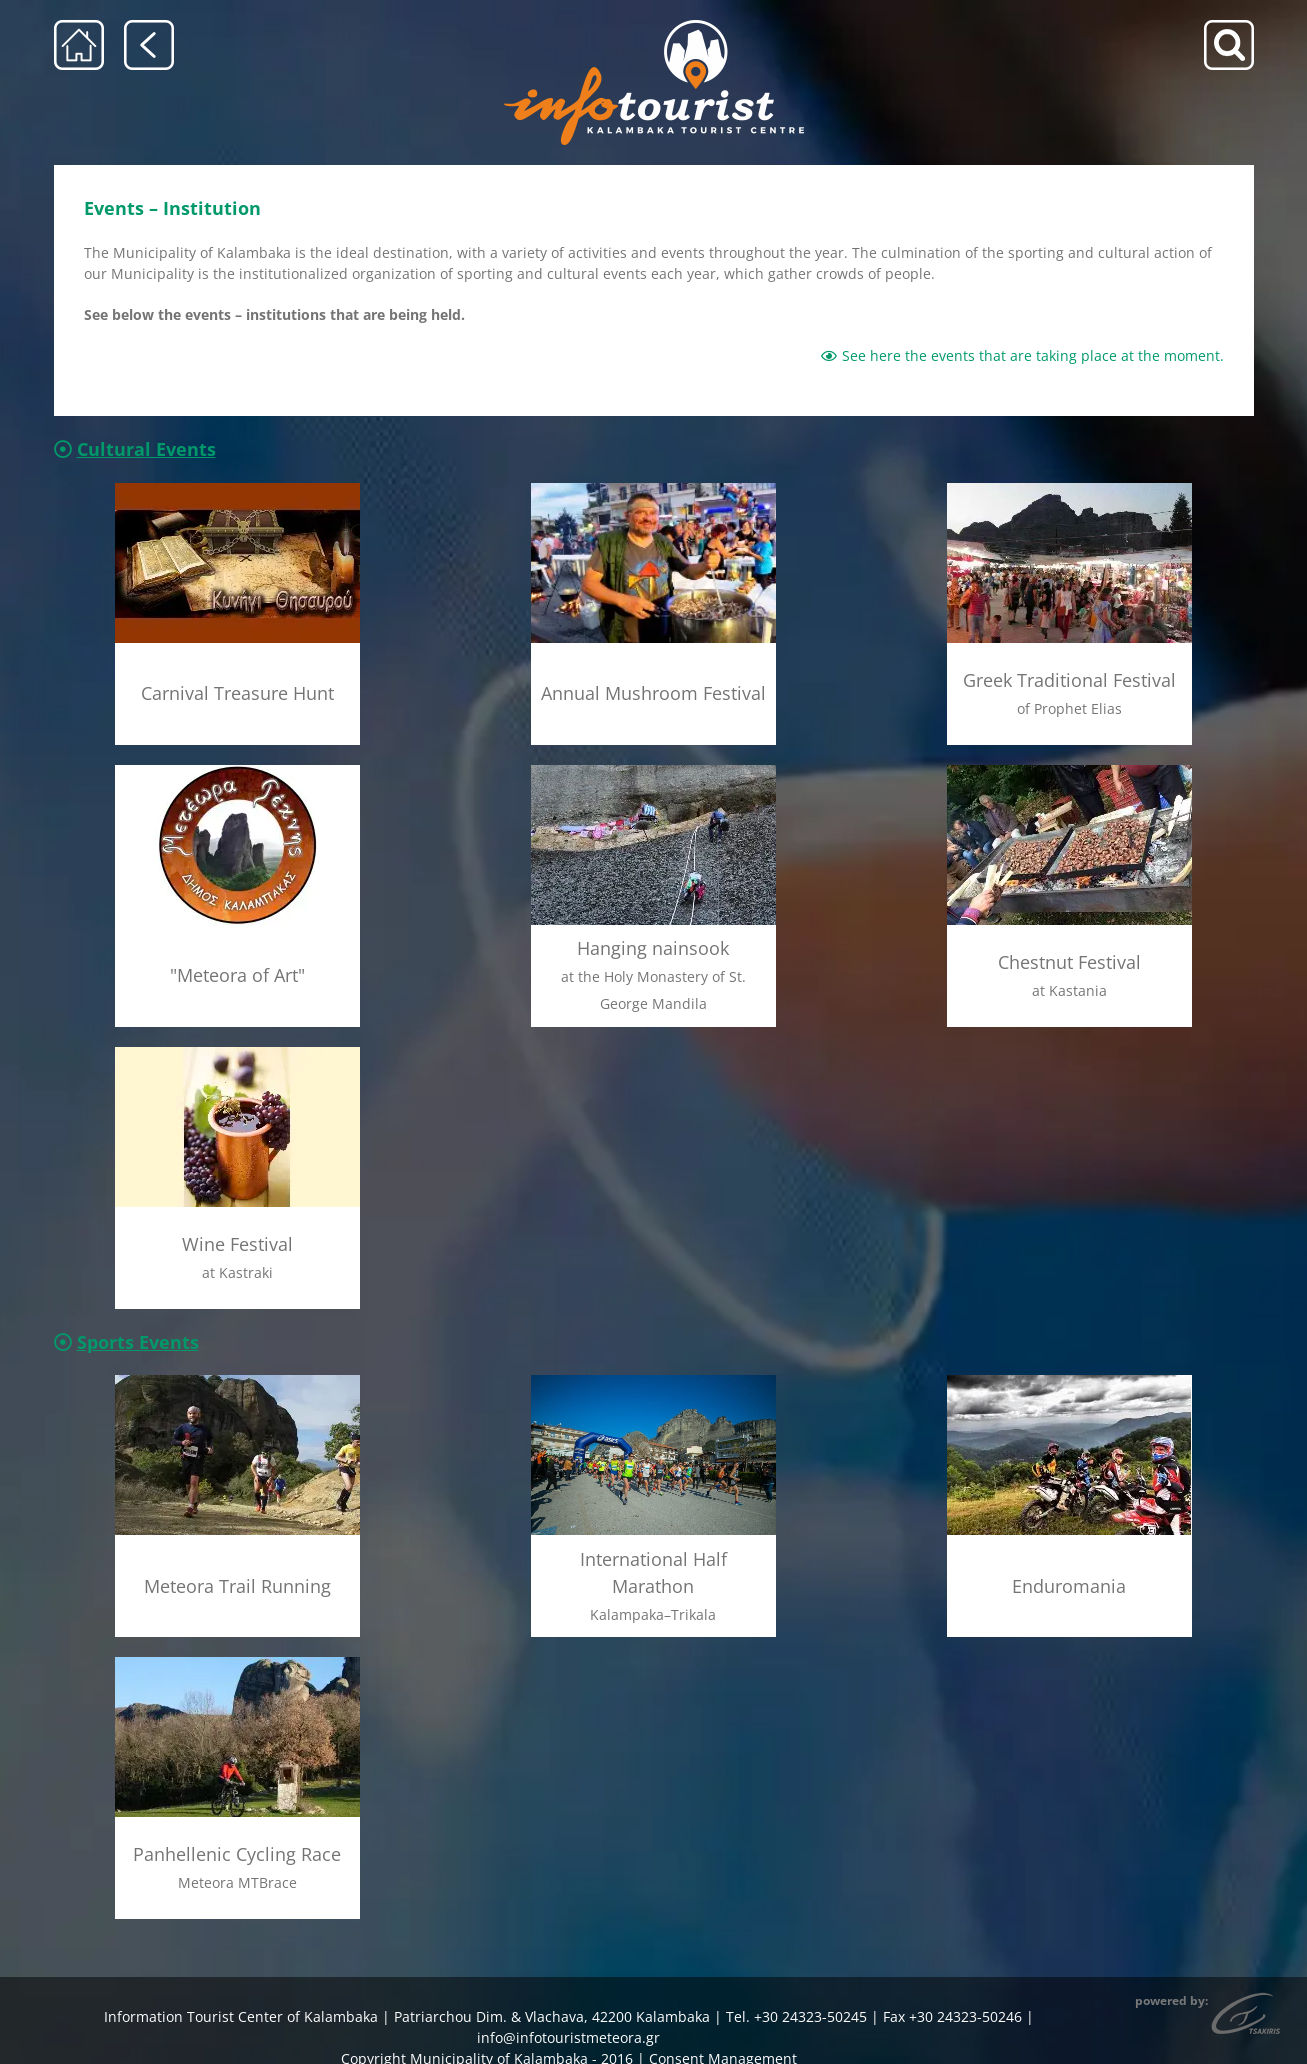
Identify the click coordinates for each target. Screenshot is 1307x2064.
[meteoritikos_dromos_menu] (237, 1374)
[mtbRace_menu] (237, 1656)
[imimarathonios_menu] (653, 1374)
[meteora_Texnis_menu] (237, 763)
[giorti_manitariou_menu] (653, 489)
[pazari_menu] (1069, 489)
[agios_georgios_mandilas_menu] (653, 763)
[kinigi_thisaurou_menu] (237, 489)
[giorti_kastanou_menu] (1069, 763)
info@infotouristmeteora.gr (568, 2037)
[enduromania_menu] (1069, 1374)
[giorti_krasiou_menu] (237, 1045)
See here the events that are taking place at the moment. (1022, 355)
